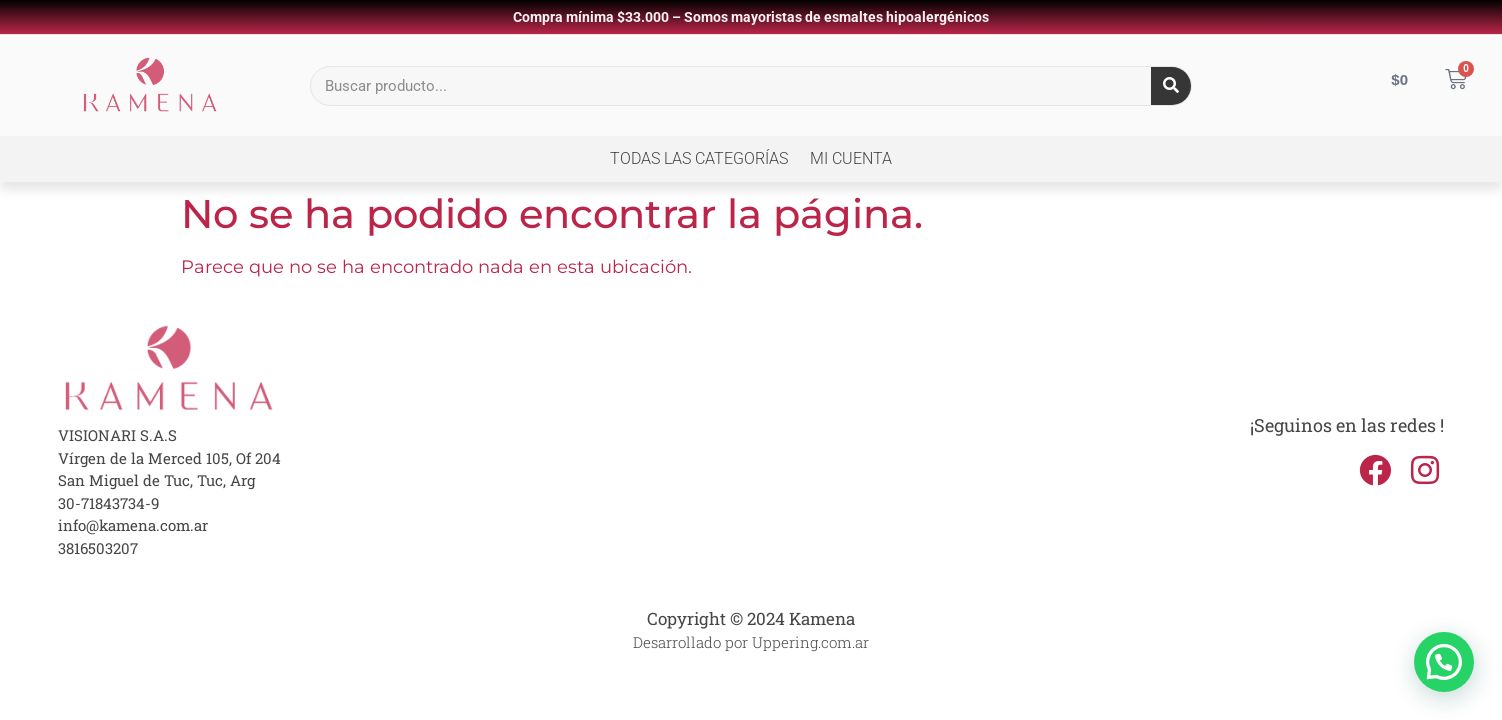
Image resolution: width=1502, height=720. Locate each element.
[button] (1444, 662)
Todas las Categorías (699, 158)
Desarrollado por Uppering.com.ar (751, 642)
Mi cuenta (851, 158)
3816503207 (98, 548)
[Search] (1171, 86)
